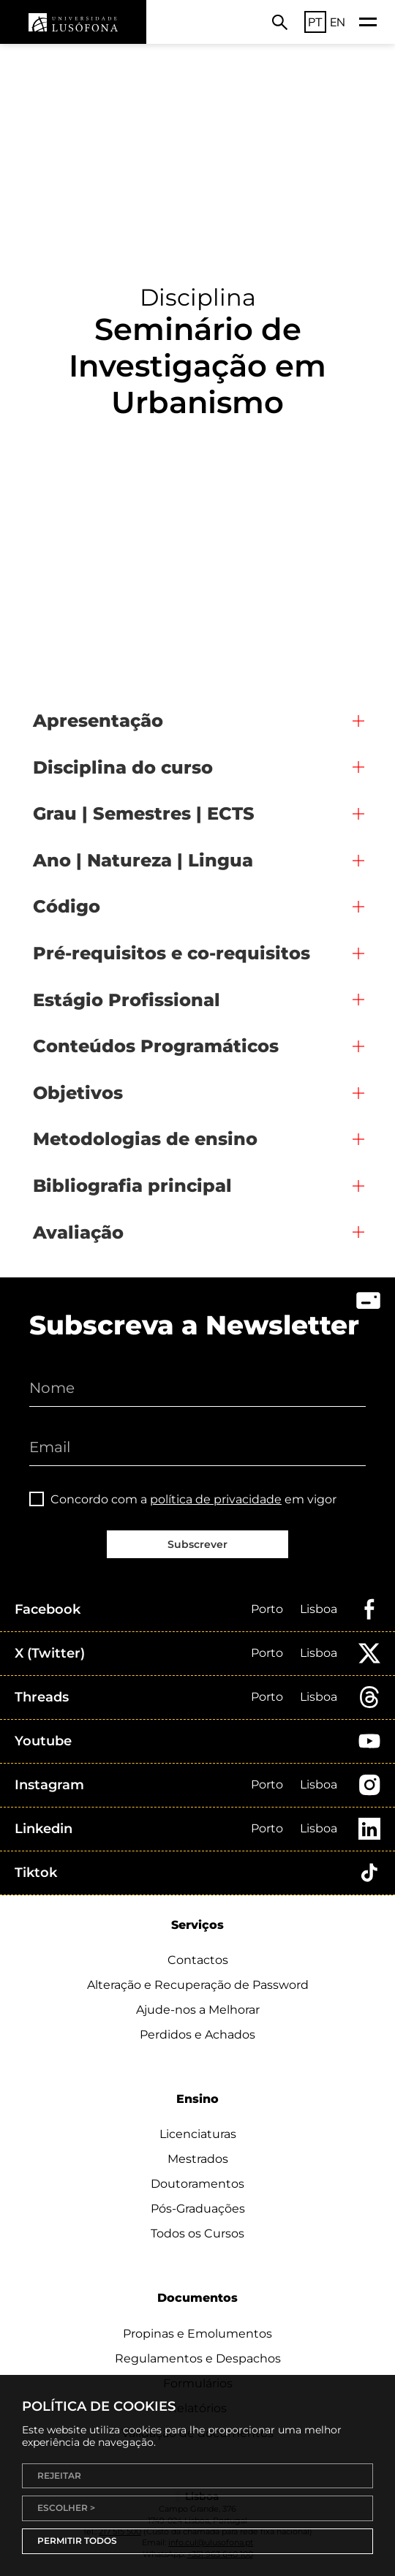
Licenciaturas (197, 2134)
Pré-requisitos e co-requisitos (171, 953)
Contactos (198, 1960)
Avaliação (78, 1232)
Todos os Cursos (197, 2233)
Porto (267, 1609)
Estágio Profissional (126, 1000)
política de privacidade (216, 1499)
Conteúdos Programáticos (156, 1046)
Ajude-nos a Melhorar (198, 2010)
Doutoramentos (197, 2184)
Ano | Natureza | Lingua (143, 860)
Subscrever (197, 1544)
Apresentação (98, 720)
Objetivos (78, 1092)
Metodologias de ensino (145, 1138)
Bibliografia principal (132, 1185)
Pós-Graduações (198, 2209)
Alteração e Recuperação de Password (198, 1985)
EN (337, 22)
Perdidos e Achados (197, 2034)
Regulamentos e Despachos (198, 2358)
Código (66, 906)
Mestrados (198, 2159)
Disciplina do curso (123, 767)
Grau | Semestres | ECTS (144, 813)
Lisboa (318, 1609)
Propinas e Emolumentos (197, 2334)
